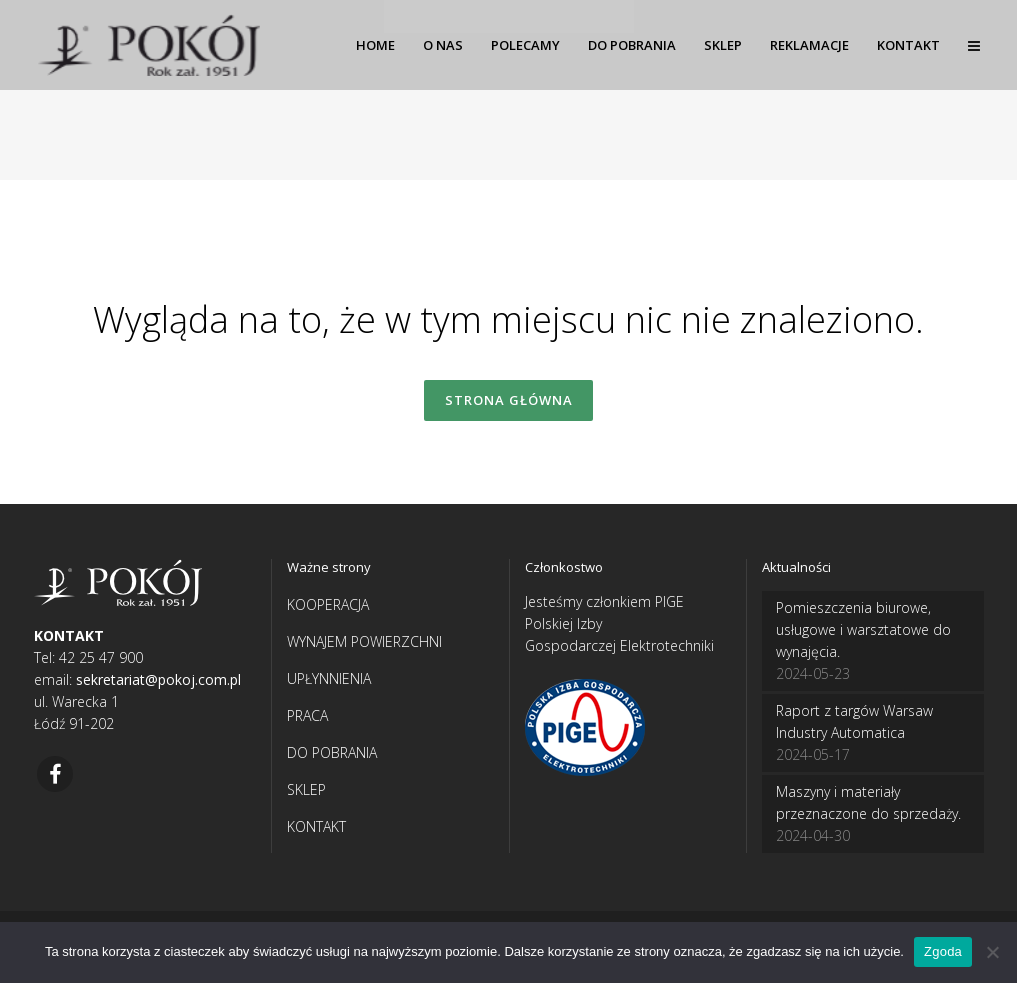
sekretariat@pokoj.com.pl (158, 681)
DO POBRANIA (332, 754)
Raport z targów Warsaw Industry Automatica (854, 723)
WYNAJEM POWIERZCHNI (364, 643)
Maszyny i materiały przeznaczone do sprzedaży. (868, 804)
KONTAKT (316, 828)
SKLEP (306, 791)
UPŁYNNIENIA (329, 680)
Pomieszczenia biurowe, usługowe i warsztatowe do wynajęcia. (863, 631)
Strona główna (509, 401)
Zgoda (943, 951)
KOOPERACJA (328, 606)
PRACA (307, 717)
